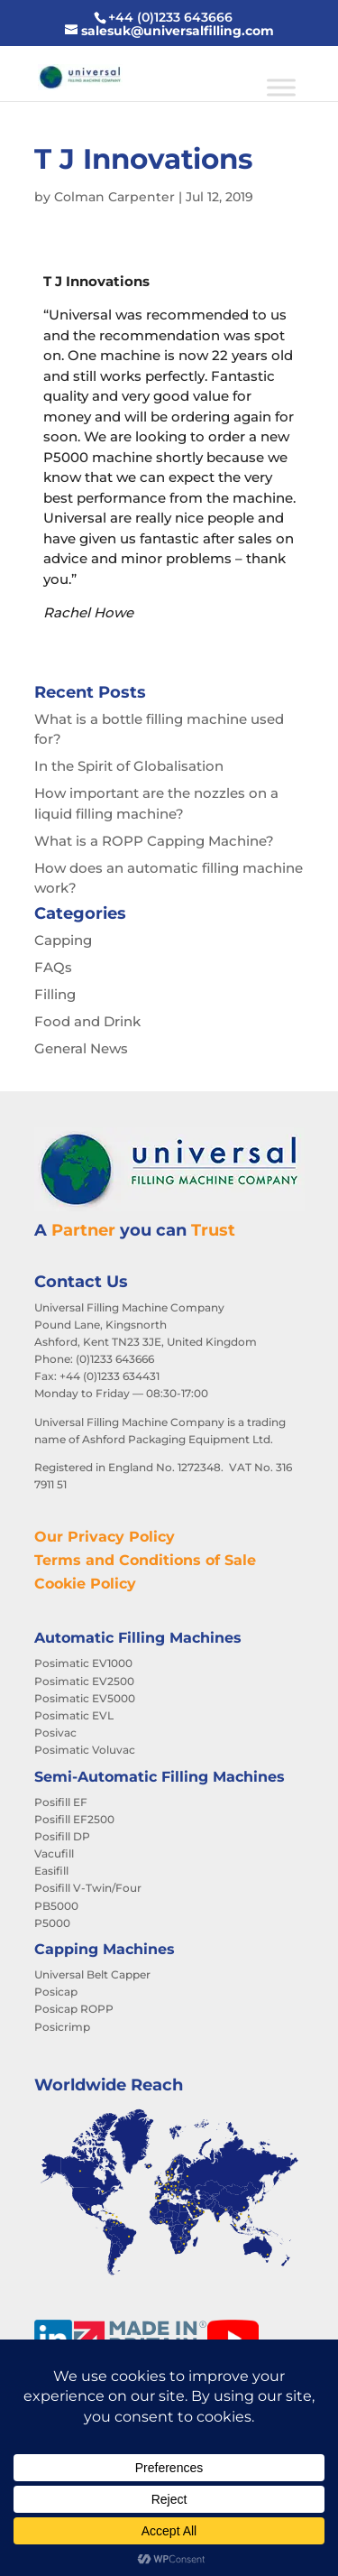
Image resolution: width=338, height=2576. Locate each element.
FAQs (53, 967)
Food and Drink (87, 1021)
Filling (55, 994)
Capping (63, 940)
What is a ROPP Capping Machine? (154, 840)
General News (81, 1048)
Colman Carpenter (114, 197)
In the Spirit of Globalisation (129, 765)
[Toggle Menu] (281, 87)
